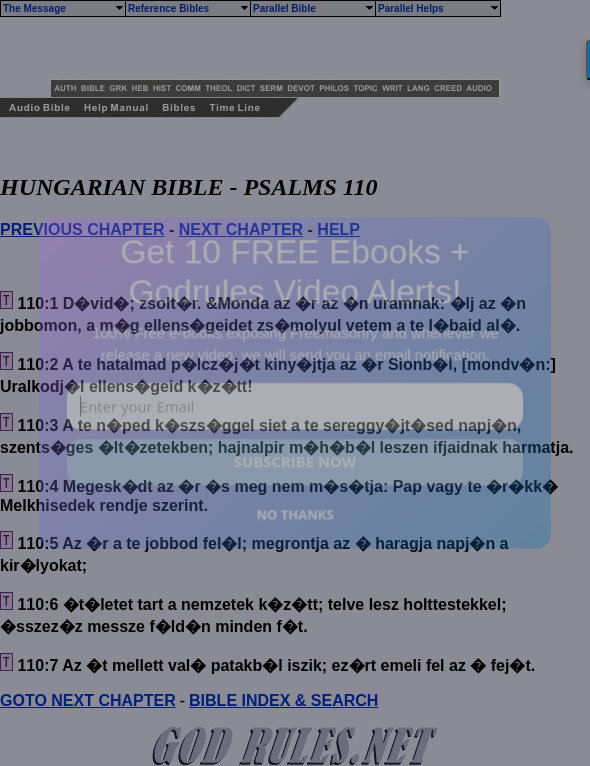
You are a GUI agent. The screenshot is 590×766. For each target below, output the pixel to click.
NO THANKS (294, 513)
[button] (294, 271)
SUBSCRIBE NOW (295, 462)
